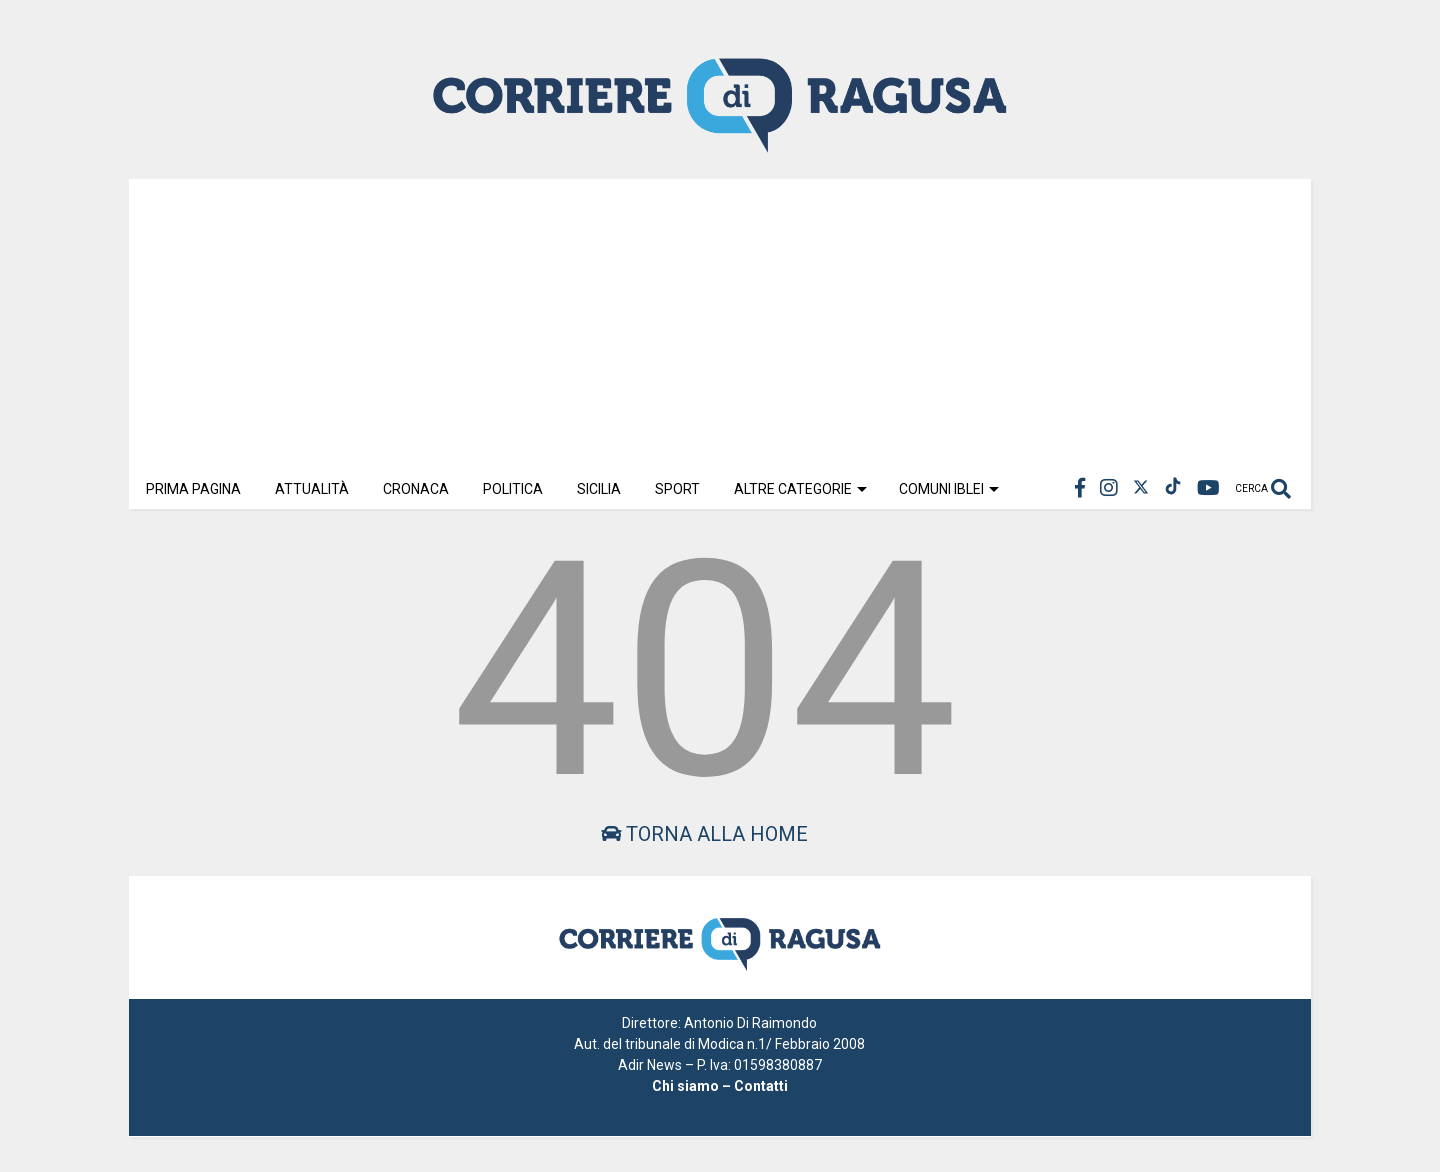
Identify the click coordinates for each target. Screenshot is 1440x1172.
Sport (677, 489)
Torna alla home (704, 834)
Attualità (312, 489)
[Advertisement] (720, 319)
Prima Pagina (193, 489)
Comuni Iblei (949, 489)
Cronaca (416, 489)
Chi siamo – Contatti (720, 1086)
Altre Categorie (800, 489)
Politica (513, 489)
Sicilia (599, 489)
